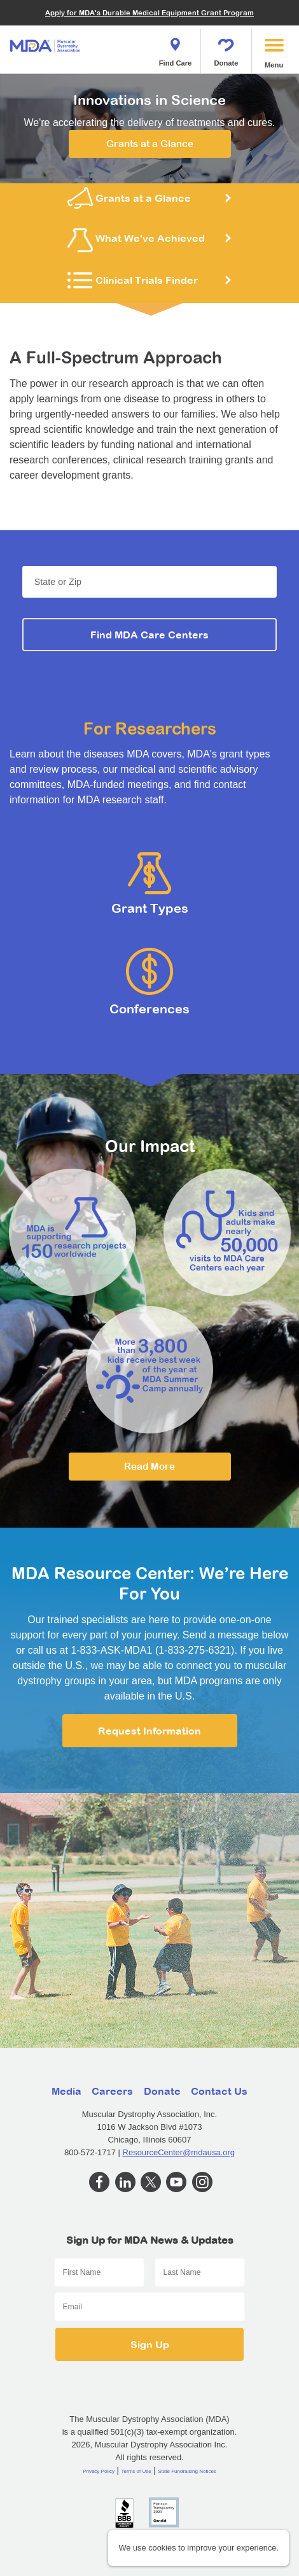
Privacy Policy (99, 2471)
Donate (226, 48)
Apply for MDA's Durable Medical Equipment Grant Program (149, 12)
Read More (149, 1466)
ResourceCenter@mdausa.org (179, 2152)
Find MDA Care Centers (149, 634)
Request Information (149, 1730)
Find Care (175, 48)
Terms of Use (136, 2471)
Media (66, 2091)
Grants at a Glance (149, 143)
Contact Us (219, 2091)
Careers (112, 2091)
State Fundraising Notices (187, 2471)
